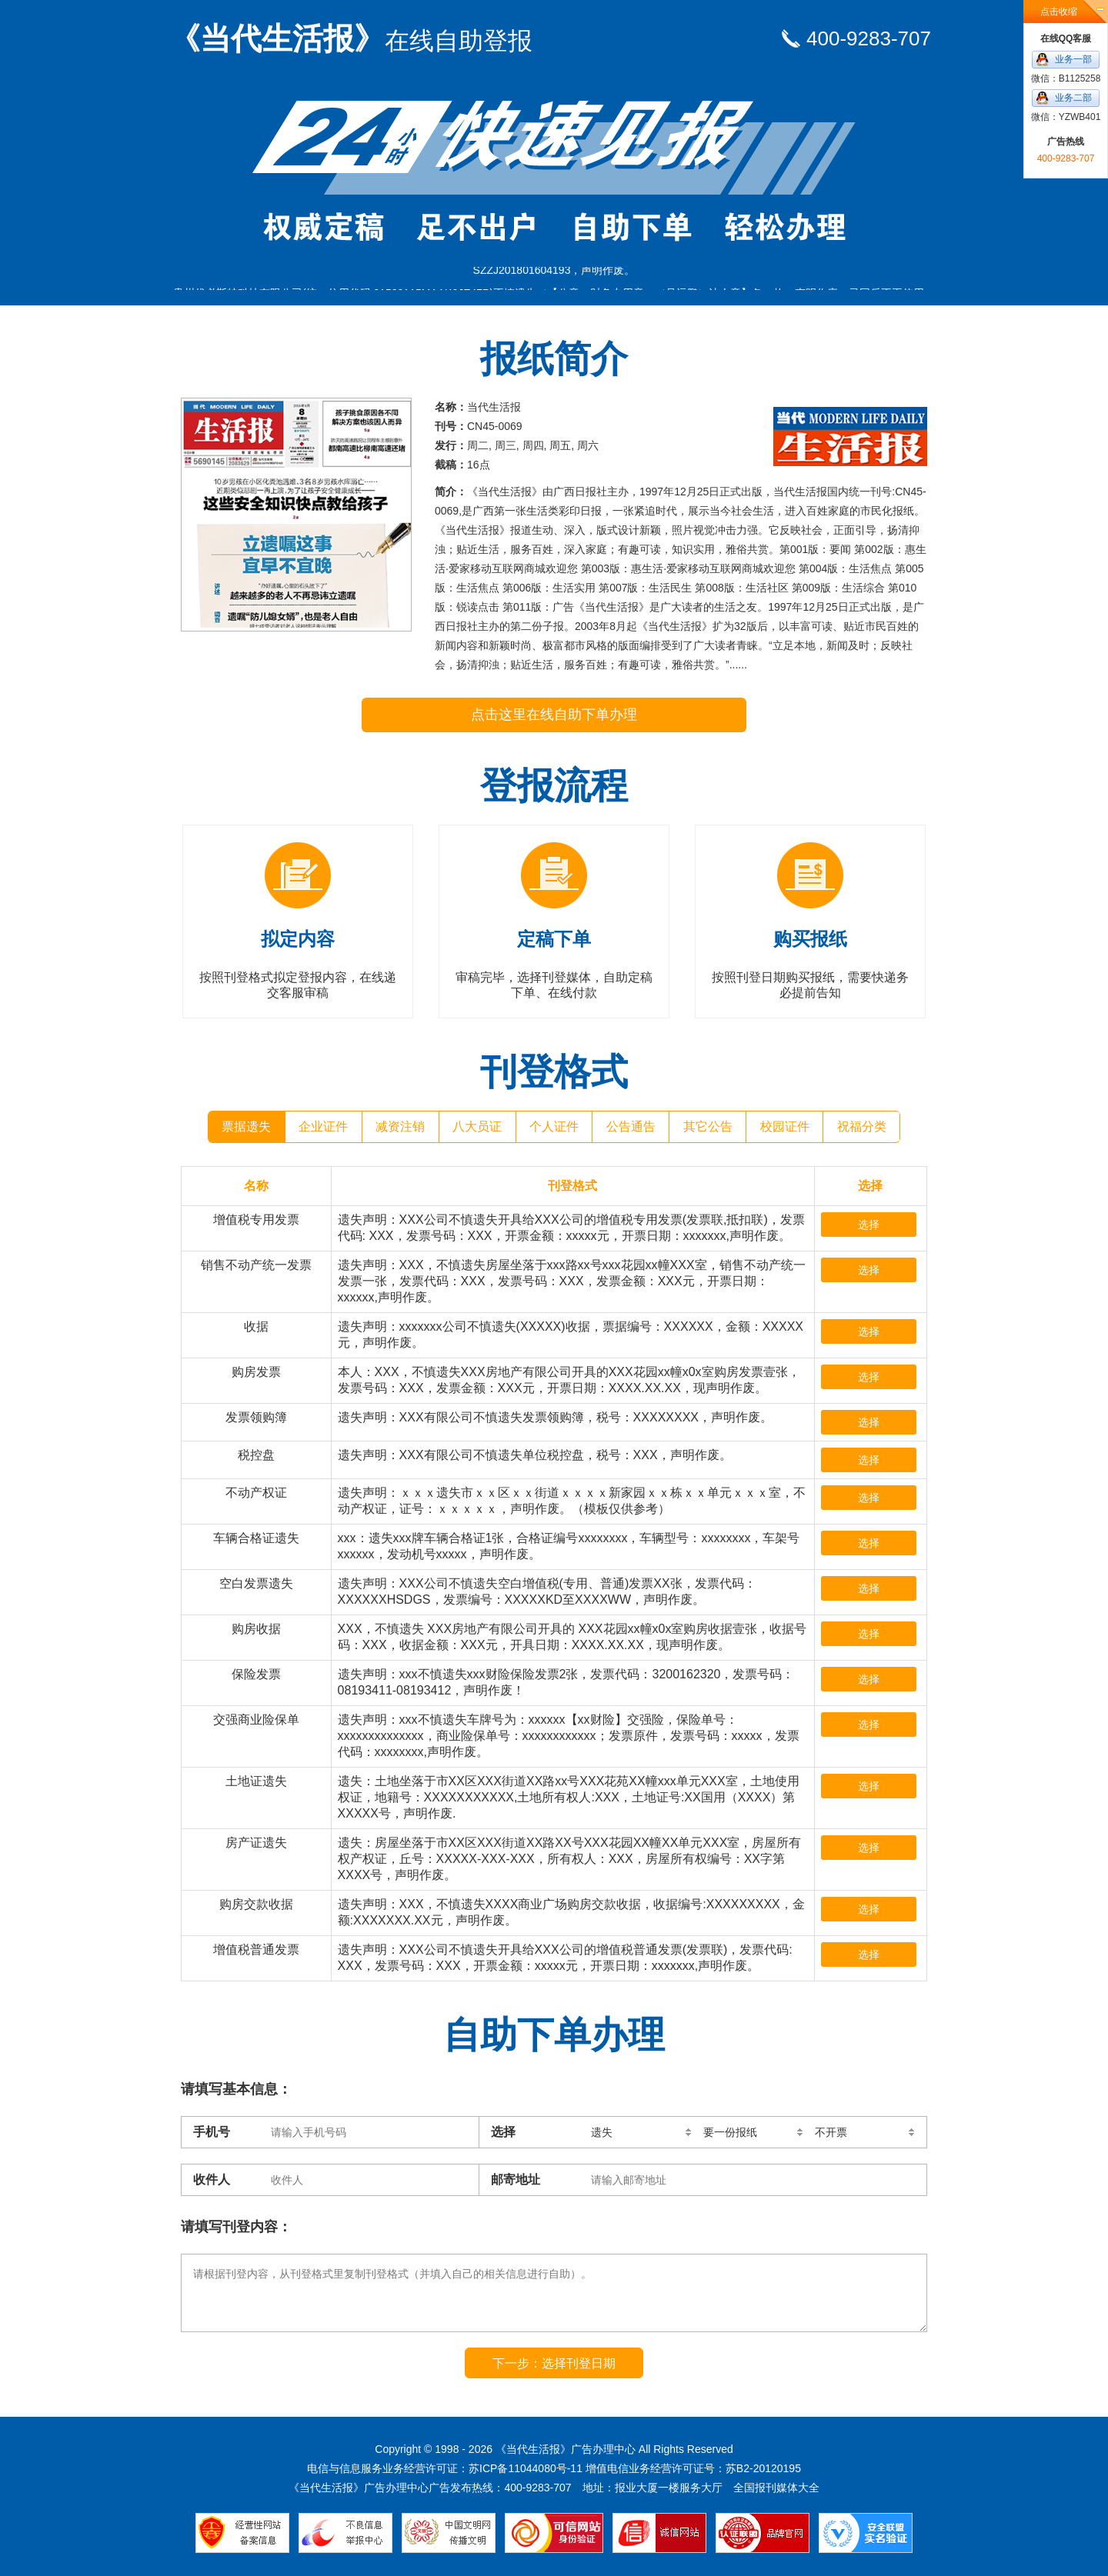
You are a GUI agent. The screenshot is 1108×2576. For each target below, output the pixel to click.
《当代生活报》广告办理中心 (566, 2449)
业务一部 (1073, 59)
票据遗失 (246, 1126)
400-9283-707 (868, 38)
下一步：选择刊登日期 (554, 2363)
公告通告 (631, 1126)
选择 (868, 1224)
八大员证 (477, 1126)
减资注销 (400, 1126)
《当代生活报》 (350, 38)
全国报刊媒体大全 (776, 2487)
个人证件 (554, 1126)
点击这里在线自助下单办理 (554, 714)
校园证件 (784, 1126)
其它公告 (708, 1126)
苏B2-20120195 (763, 2468)
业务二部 (1073, 97)
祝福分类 (861, 1126)
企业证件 (323, 1126)
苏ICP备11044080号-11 (525, 2468)
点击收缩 (1058, 11)
